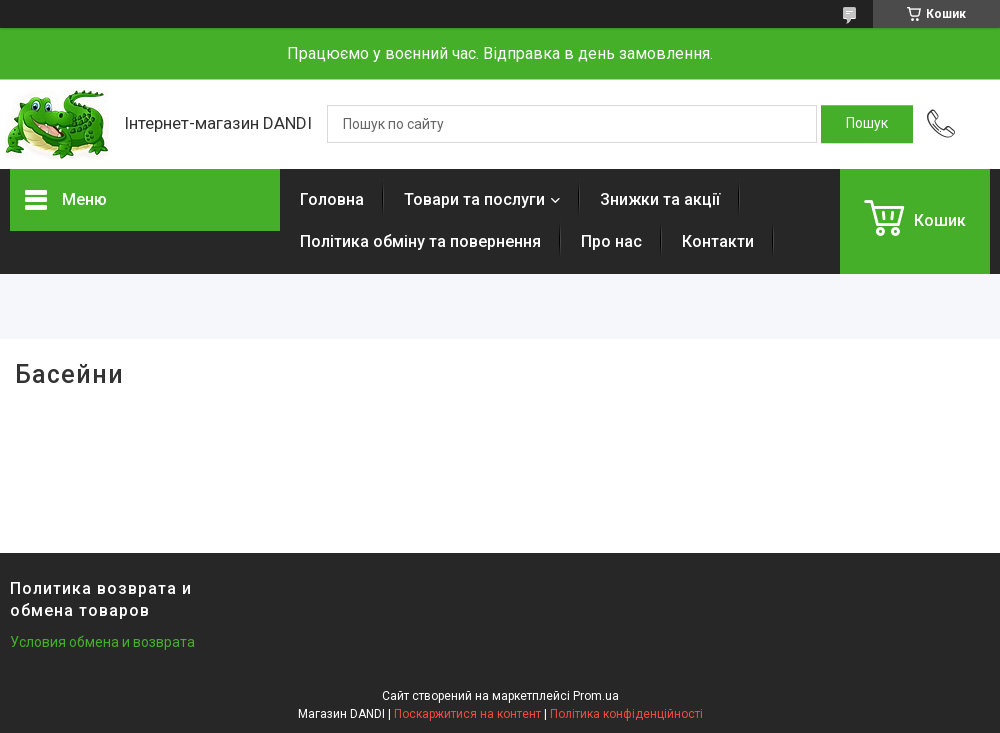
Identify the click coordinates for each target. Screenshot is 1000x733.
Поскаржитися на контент (467, 714)
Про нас (611, 241)
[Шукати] (867, 124)
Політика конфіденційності (626, 714)
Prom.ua (596, 696)
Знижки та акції (660, 199)
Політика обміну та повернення (420, 241)
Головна (332, 199)
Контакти (718, 241)
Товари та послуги (474, 199)
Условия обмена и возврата (102, 642)
